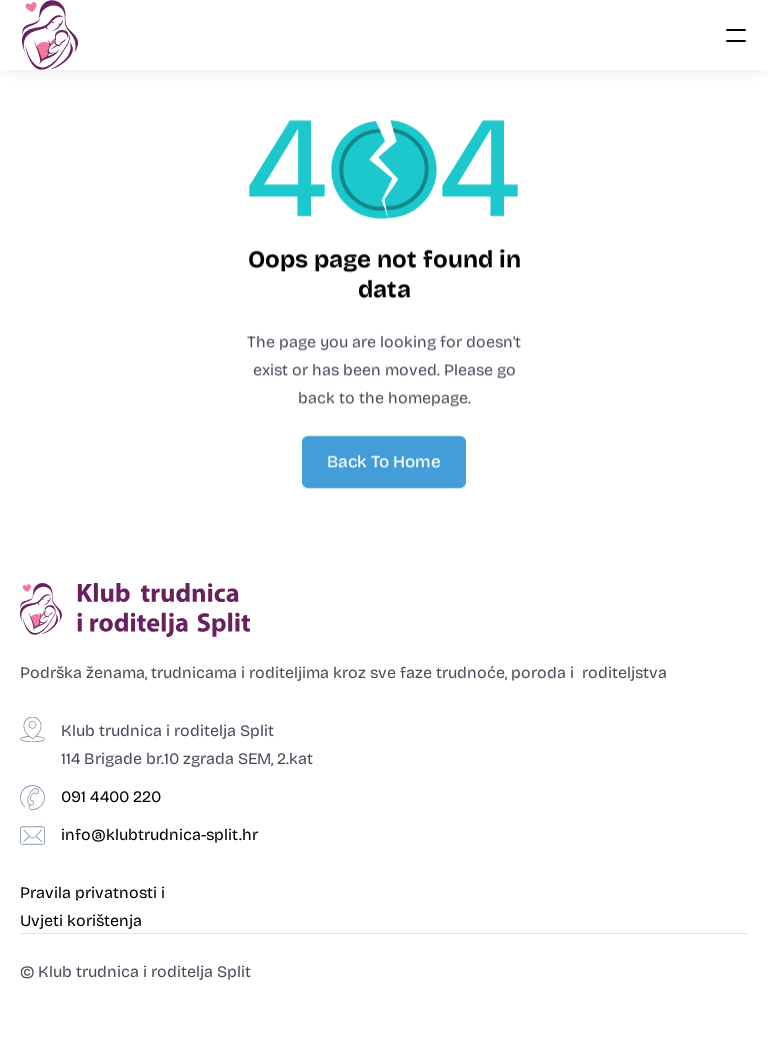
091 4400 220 (111, 796)
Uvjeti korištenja (81, 920)
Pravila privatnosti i (94, 892)
